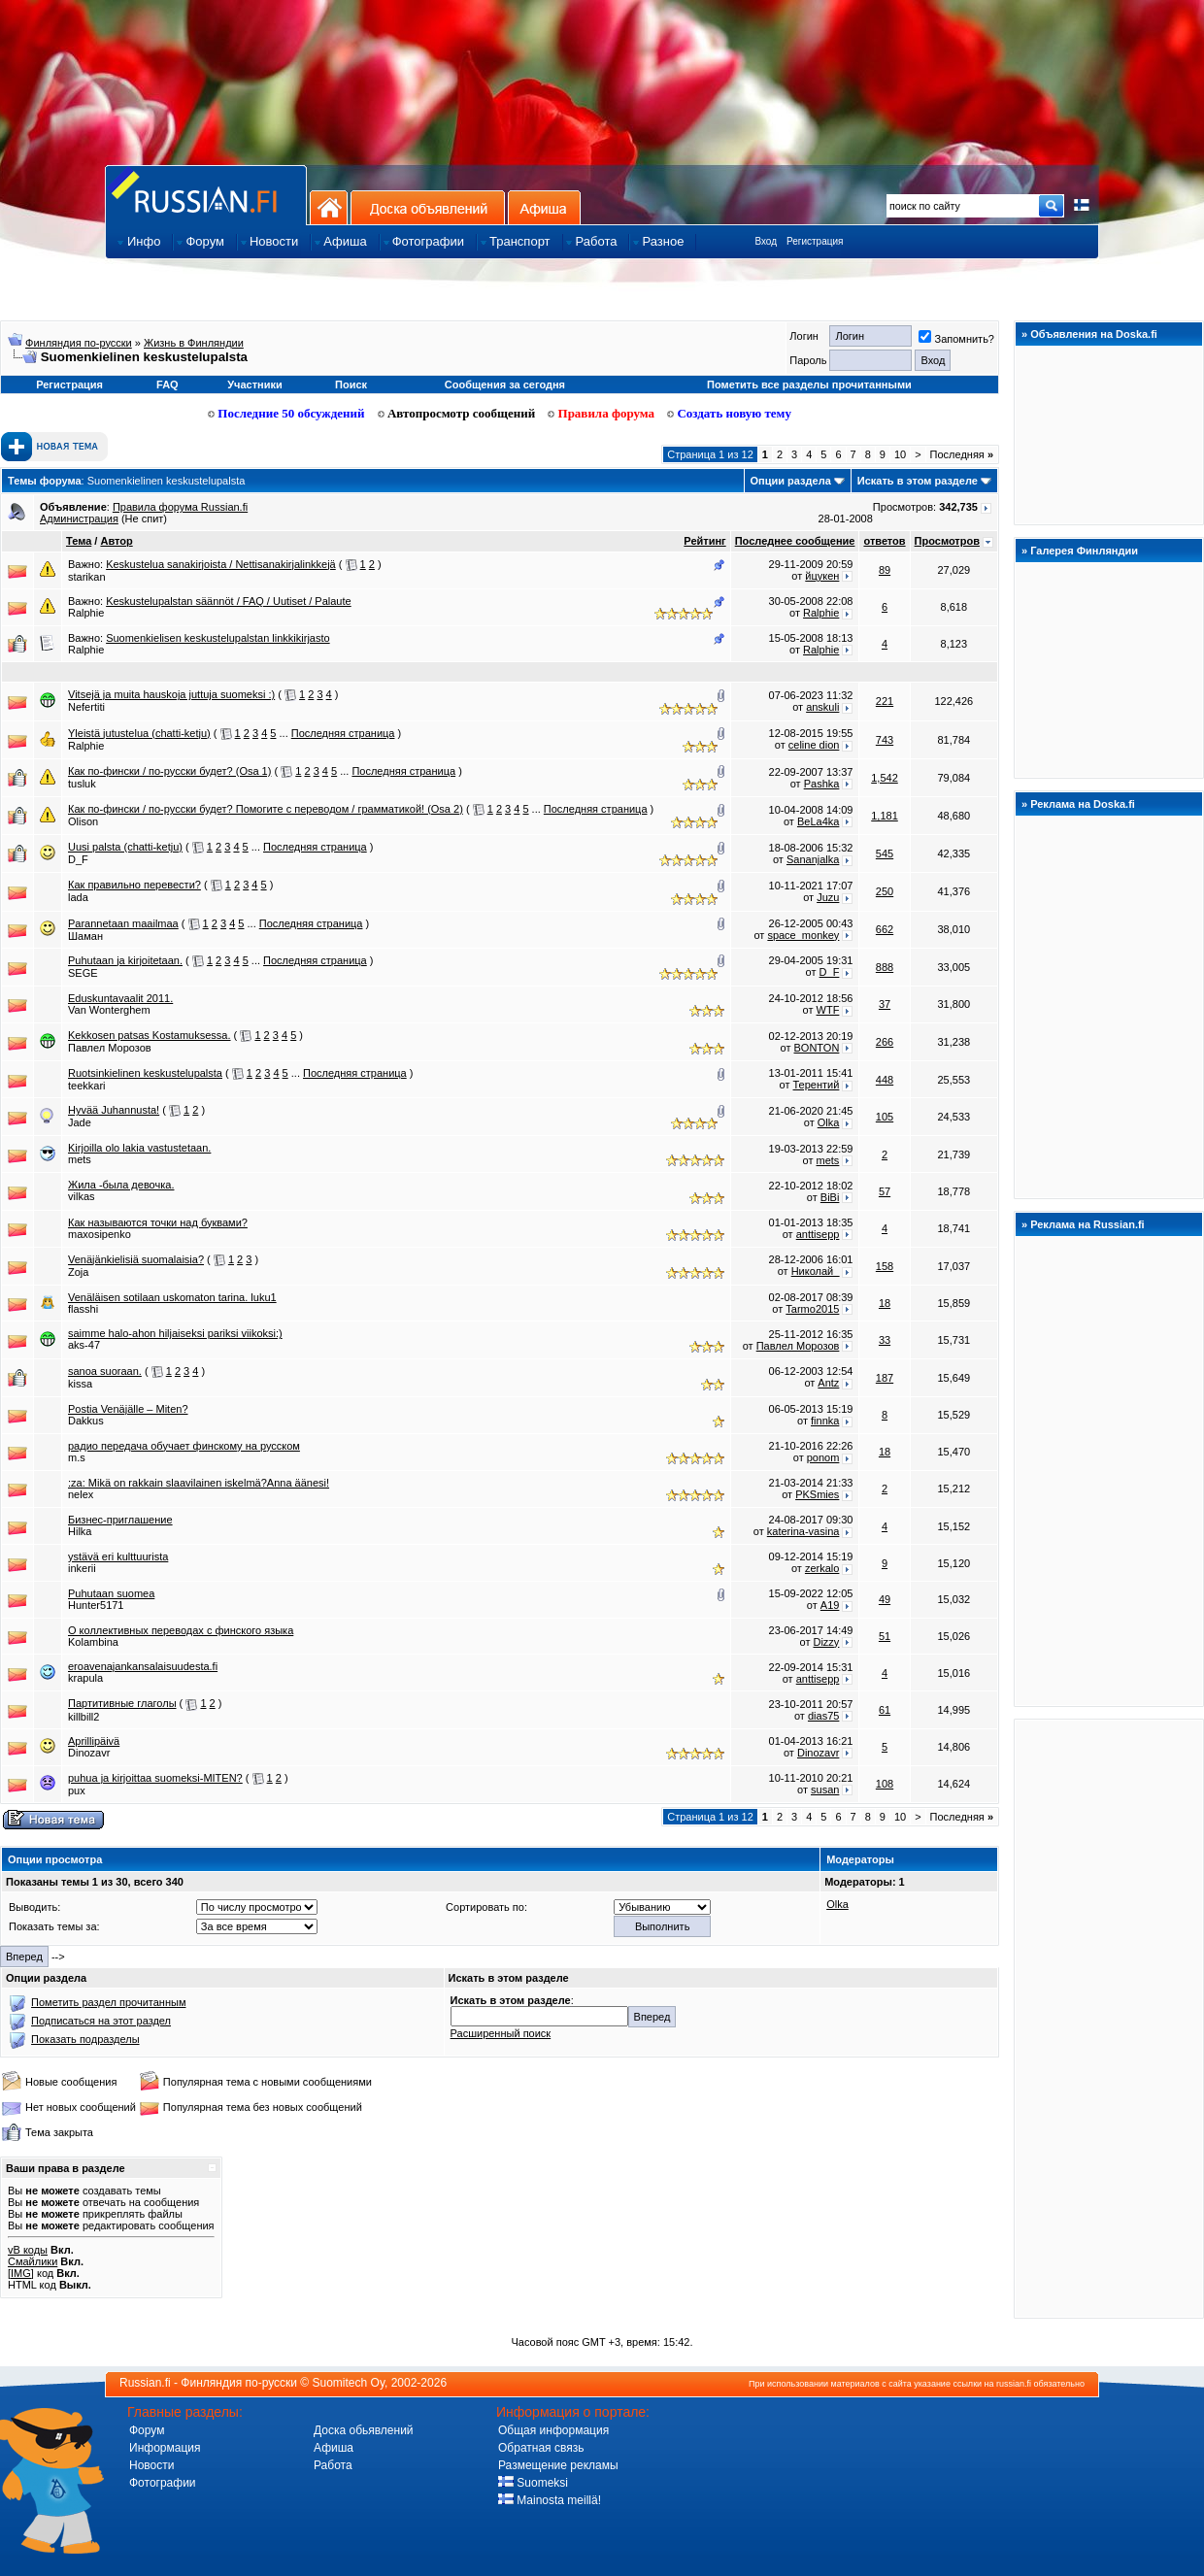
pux (76, 1790)
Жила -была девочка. (121, 1184)
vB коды (28, 2250)
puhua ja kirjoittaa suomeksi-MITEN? (155, 1778)
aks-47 (84, 1345)
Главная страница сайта (206, 194)
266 (884, 1042)
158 (884, 1266)
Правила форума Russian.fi (180, 507)
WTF (828, 1010)
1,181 (884, 815)
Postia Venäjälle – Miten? (128, 1409)
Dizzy (826, 1642)
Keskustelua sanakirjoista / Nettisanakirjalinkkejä (221, 564)
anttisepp (818, 1234)
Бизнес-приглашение (120, 1519)
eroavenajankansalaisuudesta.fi (142, 1666)
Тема (78, 541)
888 (884, 967)
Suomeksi (533, 2483)
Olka (829, 1122)
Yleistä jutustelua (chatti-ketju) (139, 733)
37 (884, 1004)
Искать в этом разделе (917, 480)
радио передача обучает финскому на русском (184, 1446)
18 (884, 1303)
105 (884, 1116)
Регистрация (814, 241)
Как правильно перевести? (134, 884)
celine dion (814, 745)
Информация (164, 2448)
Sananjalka (812, 859)
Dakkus (86, 1420)
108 (884, 1784)
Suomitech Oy (349, 2383)
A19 (830, 1605)
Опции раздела (791, 480)
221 (884, 701)
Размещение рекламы (558, 2465)
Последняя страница (343, 733)
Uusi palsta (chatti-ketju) (125, 847)
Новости (151, 2465)
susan (825, 1789)
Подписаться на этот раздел (101, 2020)
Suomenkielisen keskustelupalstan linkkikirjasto (218, 638)
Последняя (961, 454)
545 (884, 853)
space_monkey (803, 935)
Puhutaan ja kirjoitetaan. (125, 960)
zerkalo (822, 1568)
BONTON (817, 1048)
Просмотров (947, 541)
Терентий (816, 1084)
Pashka (822, 783)
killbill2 (83, 1717)
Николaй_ (815, 1271)
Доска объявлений (428, 207)
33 (884, 1340)
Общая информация (553, 2430)
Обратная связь (541, 2448)
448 (884, 1080)
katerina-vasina (803, 1531)
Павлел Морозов (109, 1048)
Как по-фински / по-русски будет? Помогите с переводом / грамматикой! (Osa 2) (265, 809)
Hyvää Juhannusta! (113, 1110)
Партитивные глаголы (122, 1703)
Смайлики (32, 2261)
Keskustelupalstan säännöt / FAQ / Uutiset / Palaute (228, 601)
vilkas (81, 1196)
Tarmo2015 (812, 1309)
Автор (116, 541)
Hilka (79, 1531)
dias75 (823, 1716)
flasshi (83, 1309)
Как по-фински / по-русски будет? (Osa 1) (169, 771)
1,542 (884, 778)
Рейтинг (704, 541)
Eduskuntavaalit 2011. (120, 998)
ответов (884, 541)
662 (884, 929)
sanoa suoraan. (105, 1371)
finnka (825, 1420)
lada (78, 897)
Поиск (351, 384)
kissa (80, 1383)
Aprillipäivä (93, 1741)
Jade (79, 1122)
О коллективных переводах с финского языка (180, 1630)
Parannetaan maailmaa (123, 923)
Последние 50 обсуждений (286, 413)
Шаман (85, 936)
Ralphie (86, 613)
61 (884, 1710)
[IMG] (21, 2273)
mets (79, 1159)
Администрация (79, 518)
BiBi (830, 1197)
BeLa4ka (818, 821)
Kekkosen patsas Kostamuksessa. (149, 1035)
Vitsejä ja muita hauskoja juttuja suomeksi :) (171, 694)
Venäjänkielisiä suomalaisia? (136, 1259)
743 (884, 740)
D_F (78, 859)
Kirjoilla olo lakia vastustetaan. (139, 1148)
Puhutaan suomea (111, 1593)
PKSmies (817, 1494)
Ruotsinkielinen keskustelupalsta (145, 1073)
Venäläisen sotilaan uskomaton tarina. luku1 (172, 1297)
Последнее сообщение (795, 541)
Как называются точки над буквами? (158, 1222)
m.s (76, 1457)
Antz (828, 1382)
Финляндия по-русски (78, 343)
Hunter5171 (96, 1605)
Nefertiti (86, 707)
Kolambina (93, 1642)
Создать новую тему (729, 413)
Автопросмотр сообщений (457, 413)
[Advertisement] (1109, 2017)
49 (884, 1599)
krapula (85, 1678)
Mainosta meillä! (549, 2500)
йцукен (822, 576)
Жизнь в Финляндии (194, 343)
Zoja (78, 1272)
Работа (333, 2465)
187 (884, 1378)
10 (900, 454)
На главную (329, 207)
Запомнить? (956, 339)
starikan (87, 577)
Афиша (544, 207)
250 (884, 891)
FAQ (167, 384)
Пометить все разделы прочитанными (809, 384)
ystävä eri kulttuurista (118, 1556)
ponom (823, 1457)
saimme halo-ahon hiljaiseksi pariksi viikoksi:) (175, 1333)
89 (884, 570)
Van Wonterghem (109, 1010)
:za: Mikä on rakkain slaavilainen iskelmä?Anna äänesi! (198, 1483)
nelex (80, 1494)
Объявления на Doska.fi (1093, 334)
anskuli (822, 707)
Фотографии (162, 2483)
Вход (765, 241)
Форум (146, 2430)
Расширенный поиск (501, 2033)
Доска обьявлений (364, 2430)
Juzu (828, 897)
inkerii (82, 1568)
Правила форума (601, 413)
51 (884, 1636)
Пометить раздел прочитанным (108, 2002)
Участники (255, 384)
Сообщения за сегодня (505, 384)
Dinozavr (89, 1752)
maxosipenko (99, 1234)
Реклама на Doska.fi (1082, 804)
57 (884, 1191)
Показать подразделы (85, 2039)
